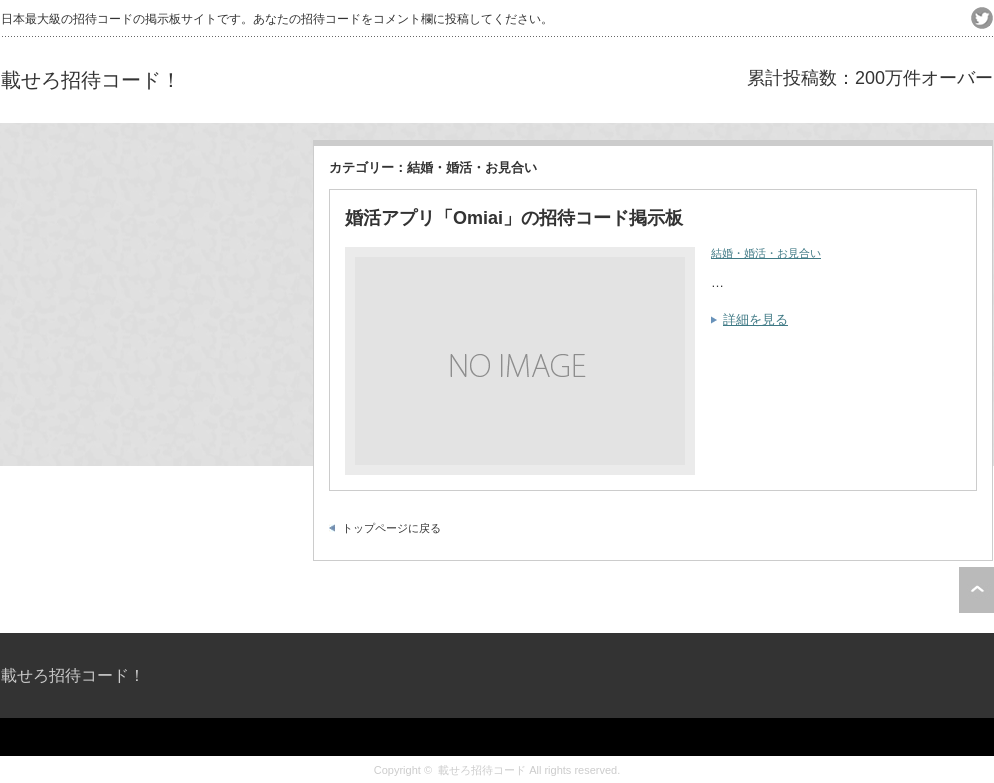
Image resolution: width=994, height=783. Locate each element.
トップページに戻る (391, 528)
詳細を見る (755, 319)
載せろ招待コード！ (91, 80)
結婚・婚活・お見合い (766, 253)
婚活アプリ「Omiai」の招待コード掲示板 (514, 218)
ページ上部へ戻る (976, 590)
